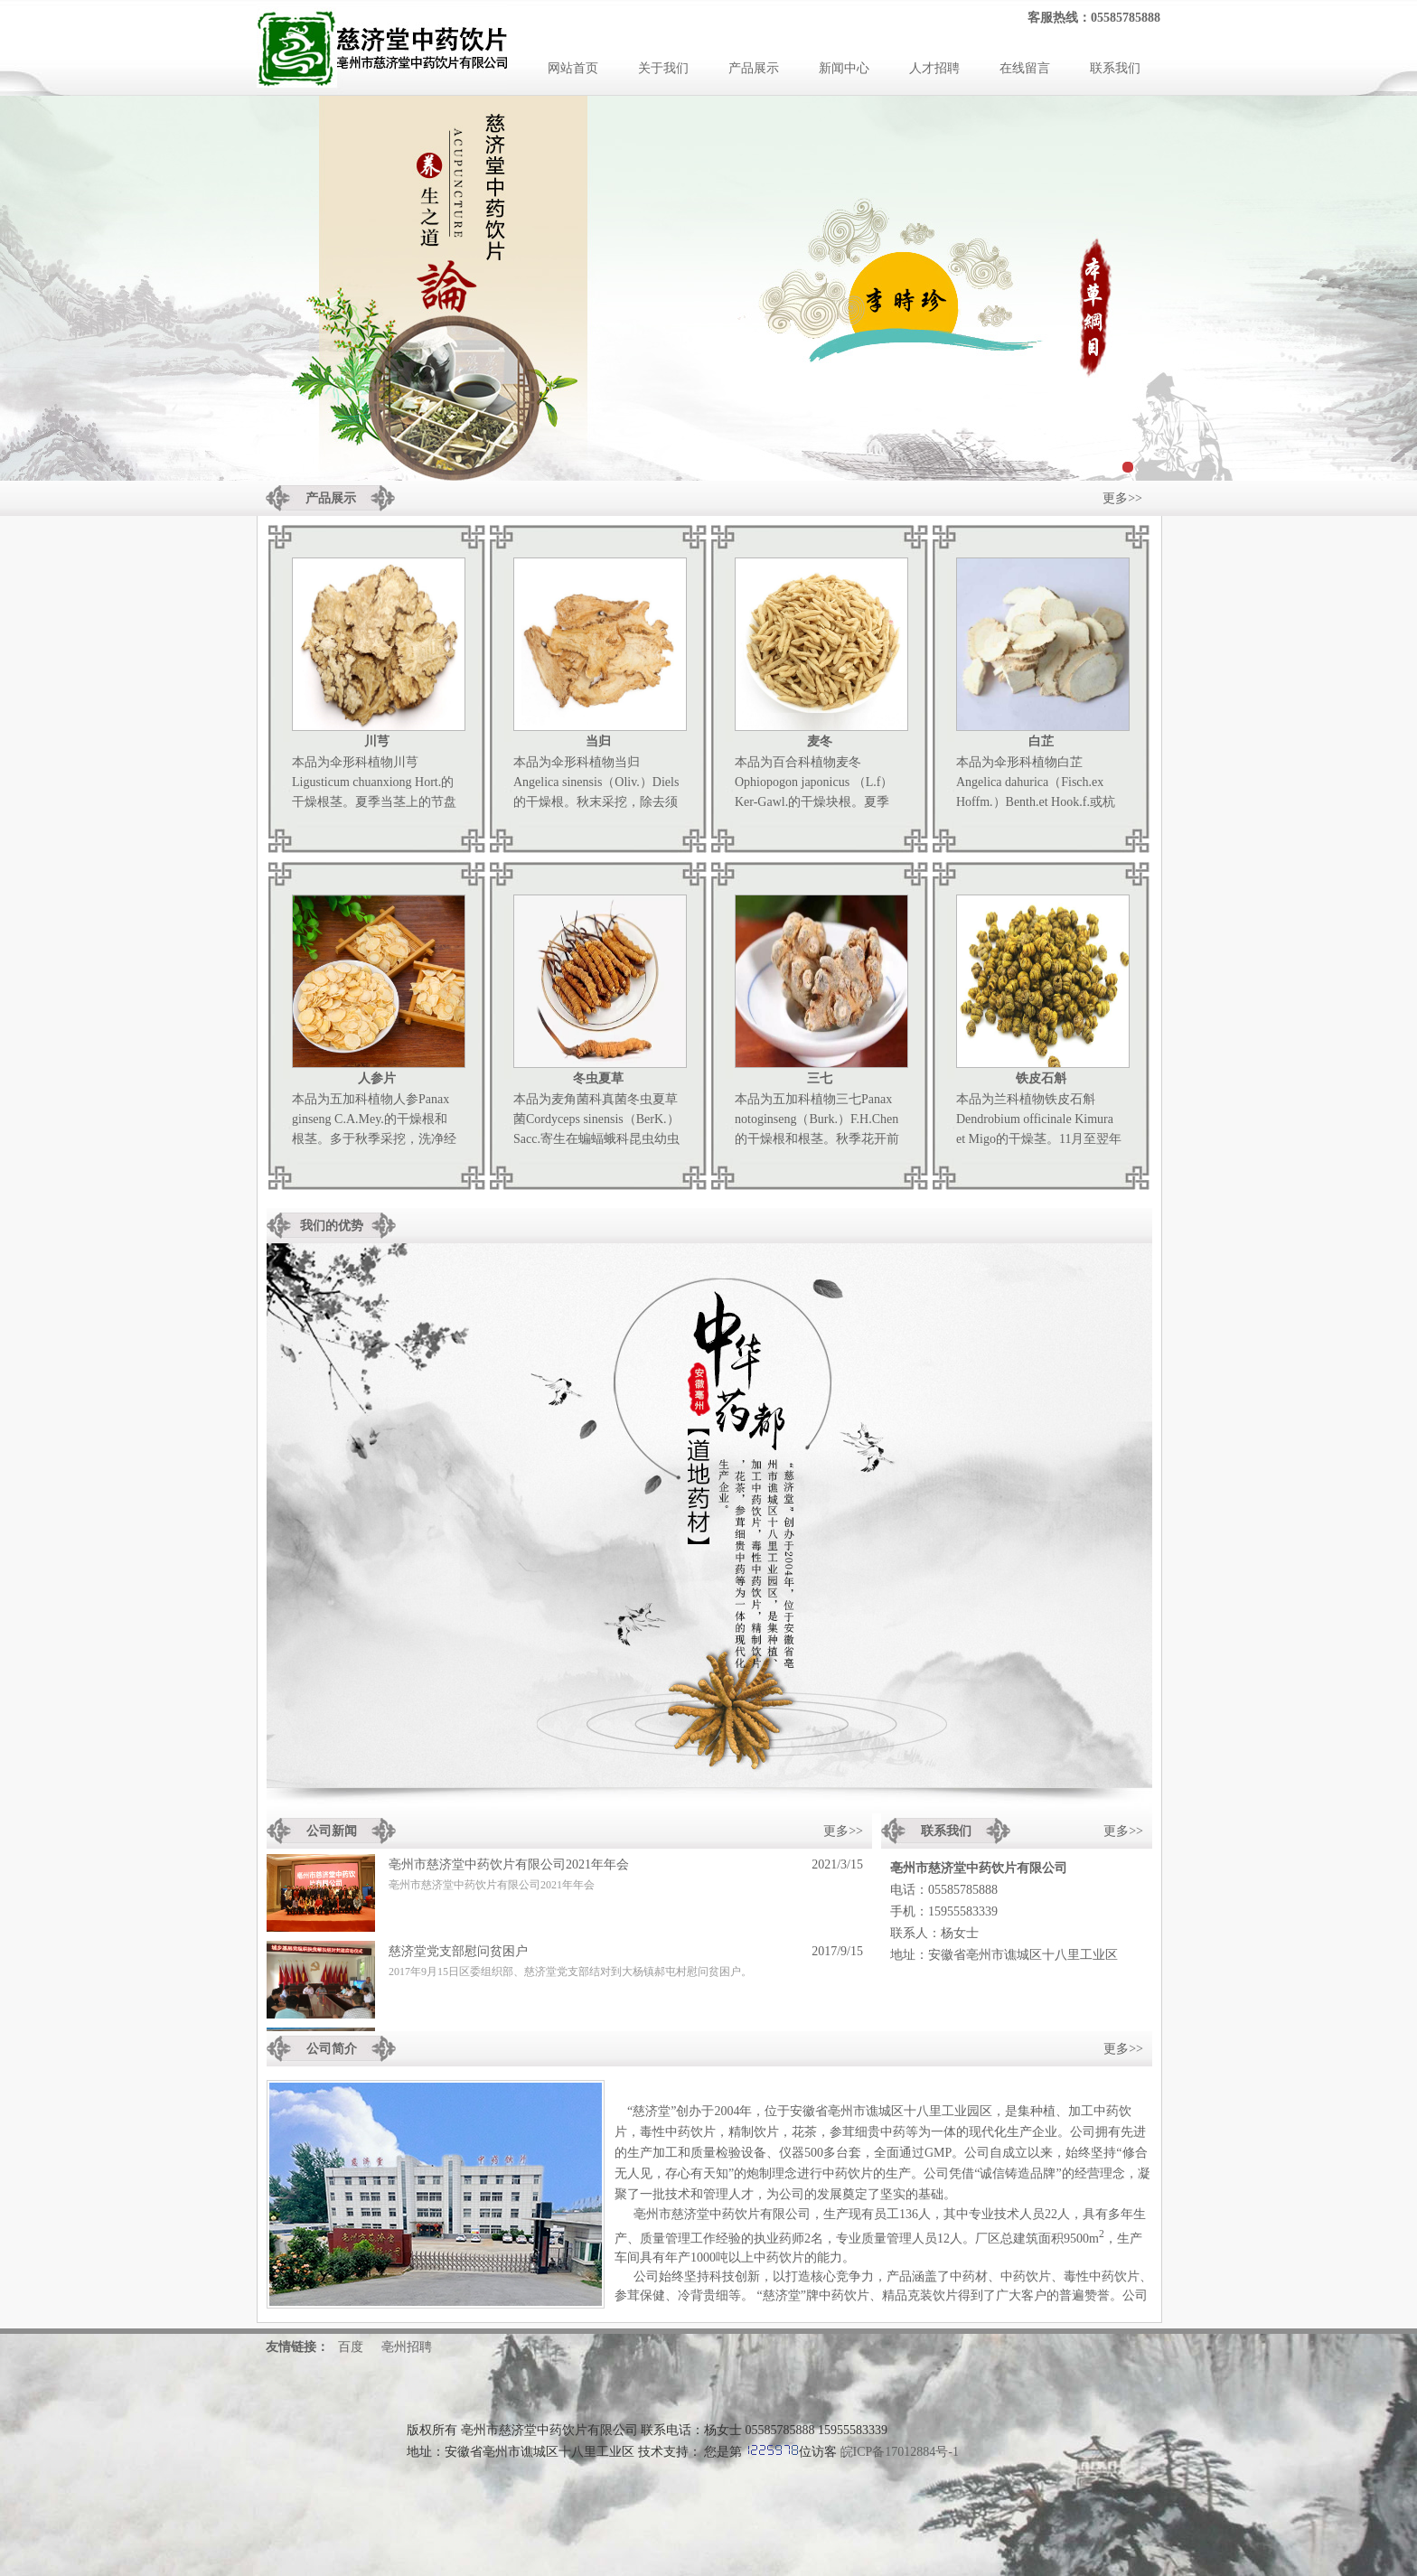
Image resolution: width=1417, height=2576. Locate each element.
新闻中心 (844, 68)
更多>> (1122, 498)
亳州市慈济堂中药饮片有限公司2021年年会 (509, 1868)
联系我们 (1115, 68)
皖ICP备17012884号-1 (899, 2452)
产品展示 (753, 68)
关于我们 (663, 68)
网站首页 (573, 68)
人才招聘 (934, 68)
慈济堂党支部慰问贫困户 (458, 1955)
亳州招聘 (406, 2347)
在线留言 (1024, 68)
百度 (350, 2347)
